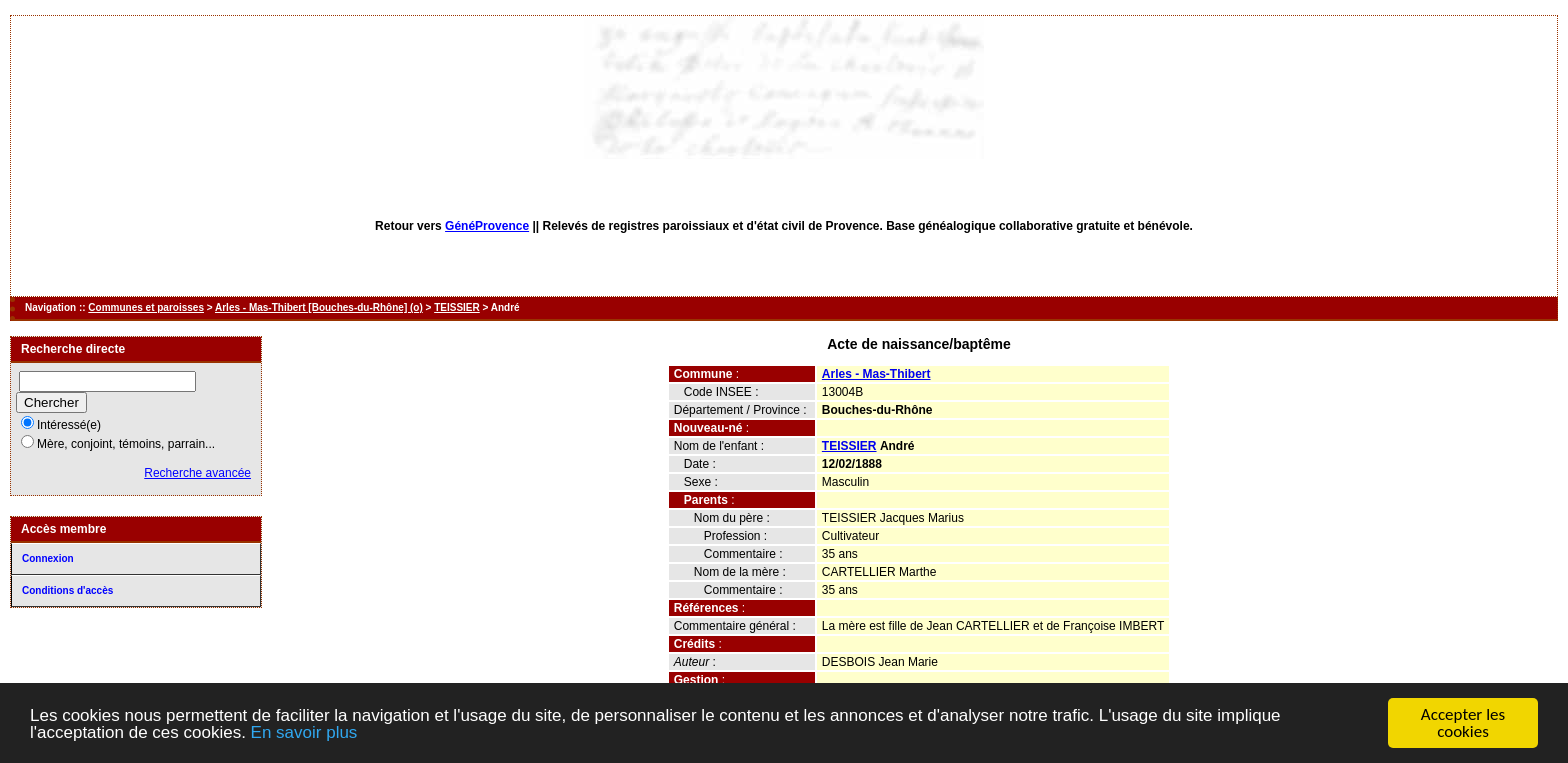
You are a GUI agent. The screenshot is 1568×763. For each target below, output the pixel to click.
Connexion (48, 558)
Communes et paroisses (146, 307)
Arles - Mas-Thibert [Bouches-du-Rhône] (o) (319, 307)
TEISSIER (457, 307)
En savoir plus (304, 733)
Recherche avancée (197, 473)
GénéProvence (487, 226)
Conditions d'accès (67, 590)
